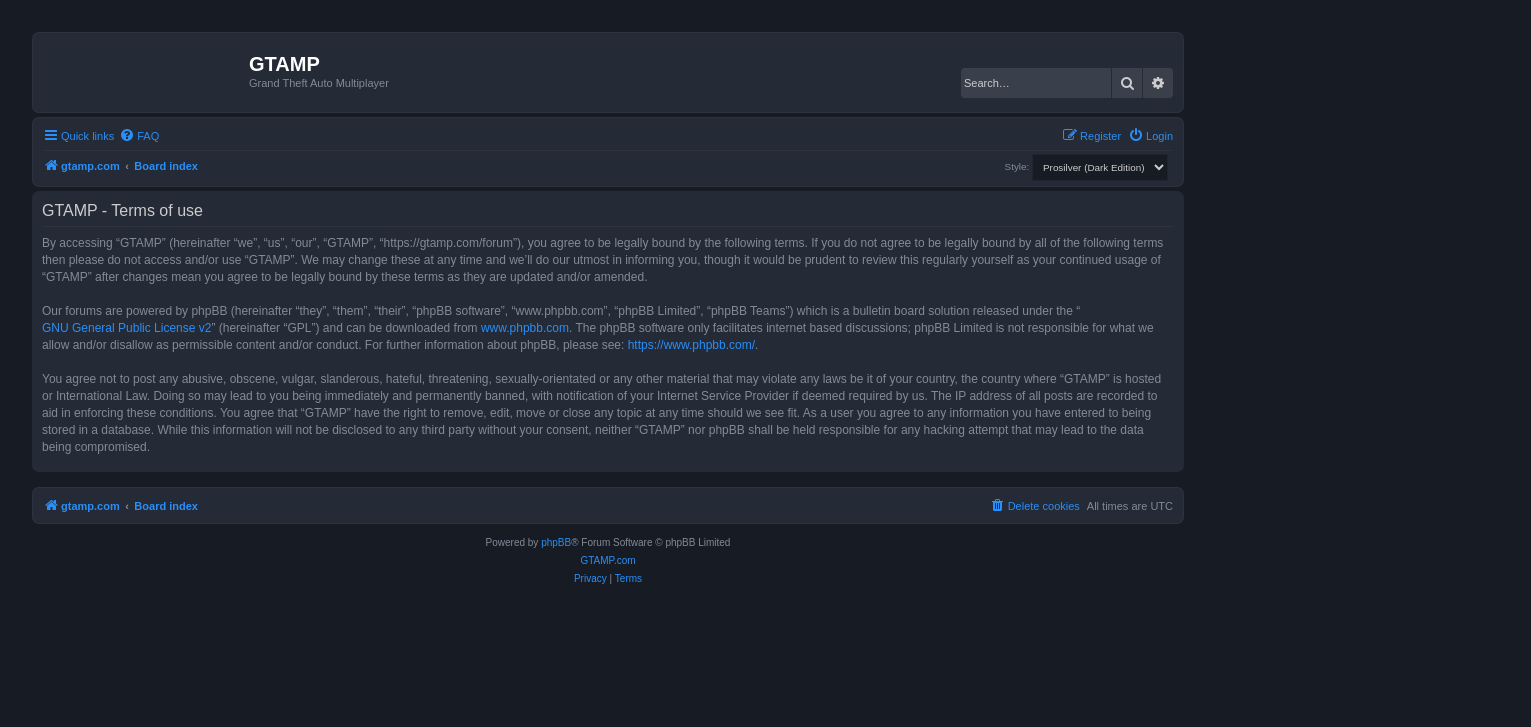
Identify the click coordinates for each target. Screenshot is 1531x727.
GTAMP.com (607, 560)
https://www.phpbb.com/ (691, 345)
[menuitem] (139, 136)
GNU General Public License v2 (126, 328)
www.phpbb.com (525, 328)
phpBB (556, 542)
